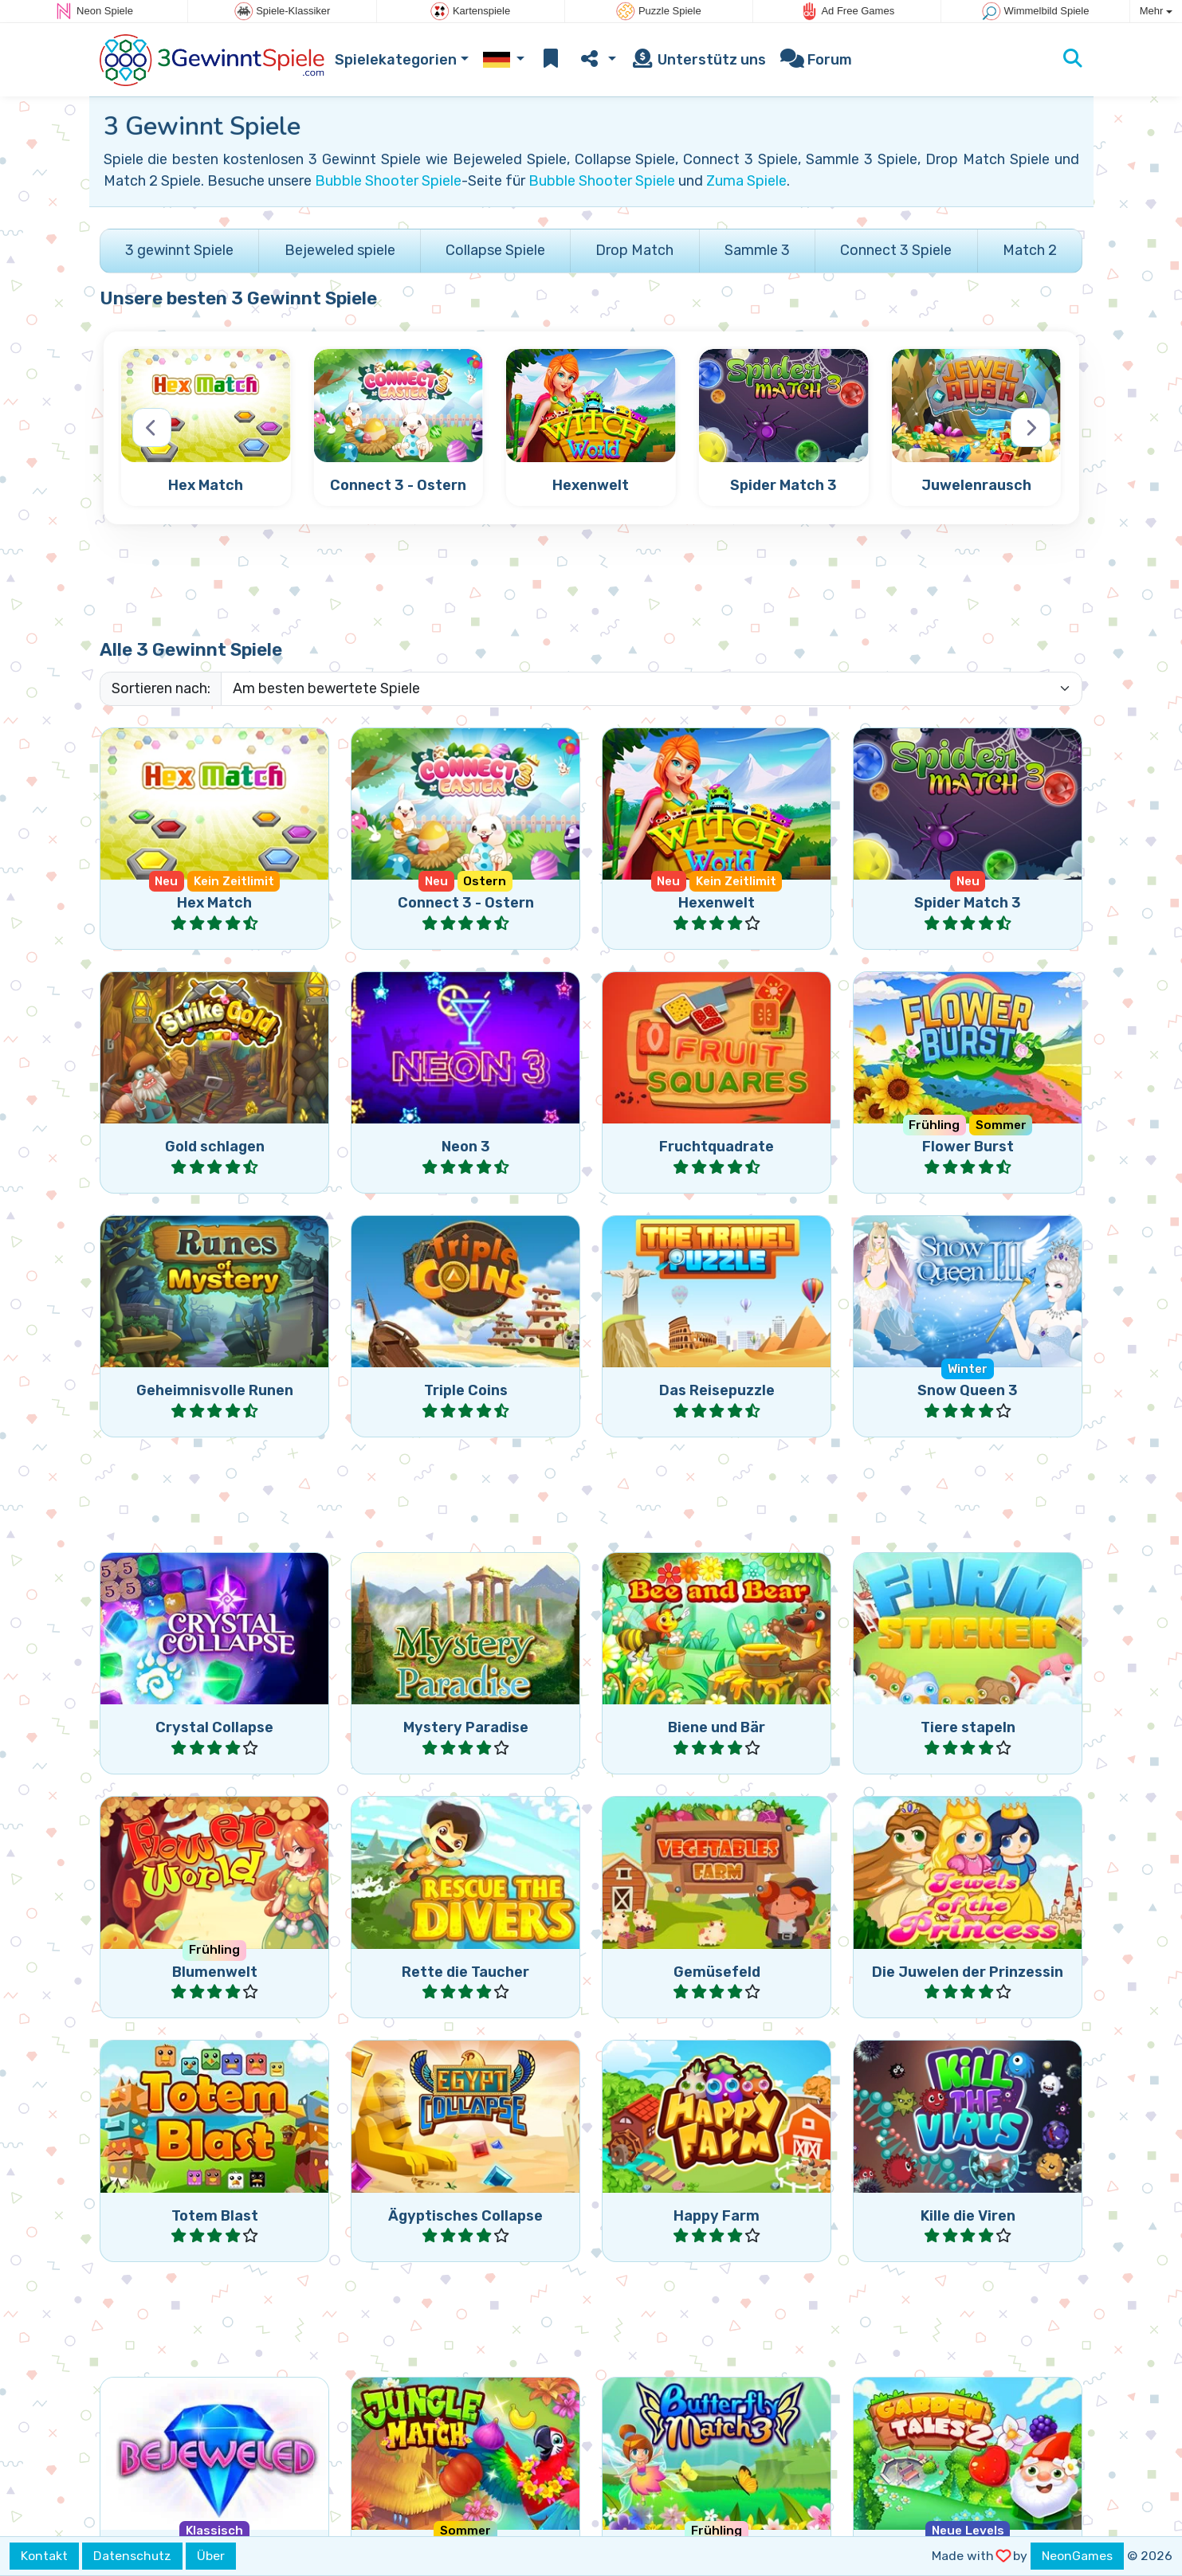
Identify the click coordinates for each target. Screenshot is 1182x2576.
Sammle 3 (757, 250)
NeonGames (1077, 2555)
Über (211, 2555)
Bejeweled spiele (340, 250)
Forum (816, 60)
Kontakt (44, 2555)
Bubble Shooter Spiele (388, 181)
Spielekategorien (396, 60)
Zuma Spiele (746, 181)
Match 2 (1030, 250)
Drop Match (634, 250)
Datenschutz (132, 2555)
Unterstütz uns (698, 60)
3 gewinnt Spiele (179, 250)
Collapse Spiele (495, 250)
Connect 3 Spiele (896, 250)
